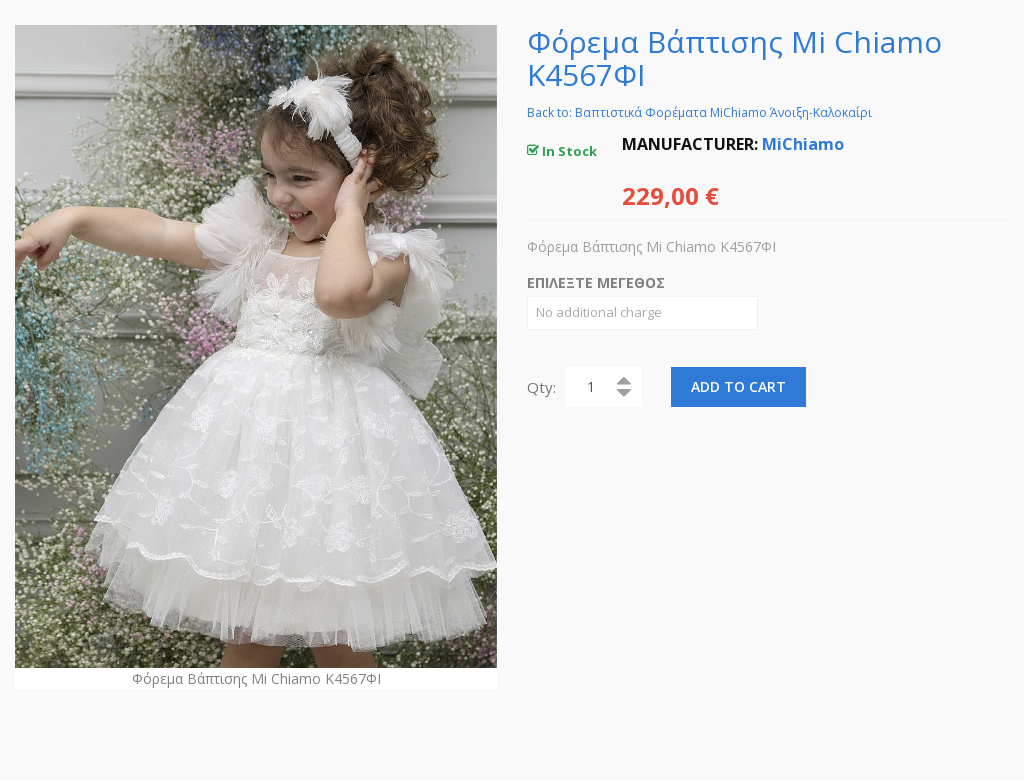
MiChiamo (803, 144)
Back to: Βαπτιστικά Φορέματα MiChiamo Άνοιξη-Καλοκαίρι (699, 112)
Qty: (541, 387)
